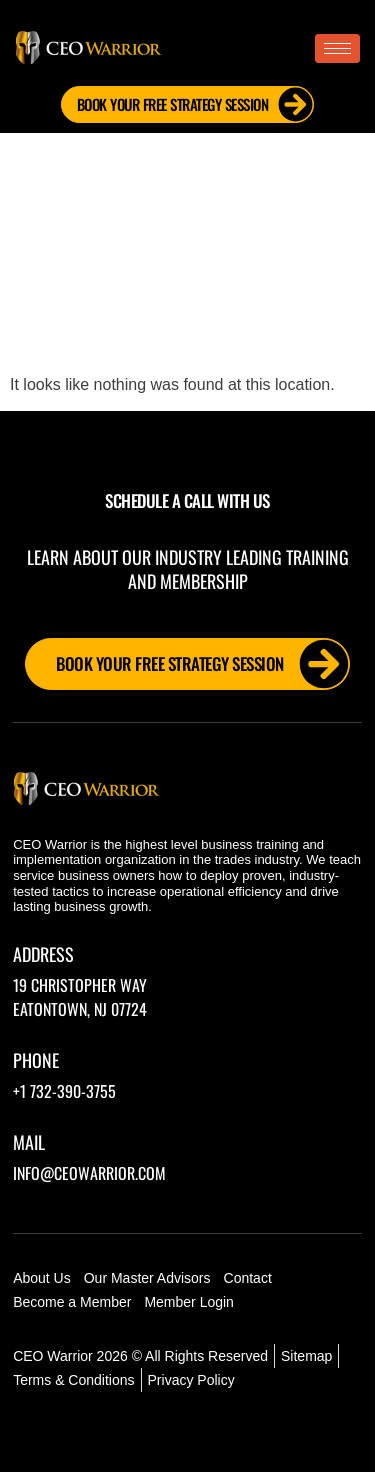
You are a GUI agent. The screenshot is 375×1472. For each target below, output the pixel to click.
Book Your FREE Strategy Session (195, 104)
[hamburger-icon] (337, 48)
